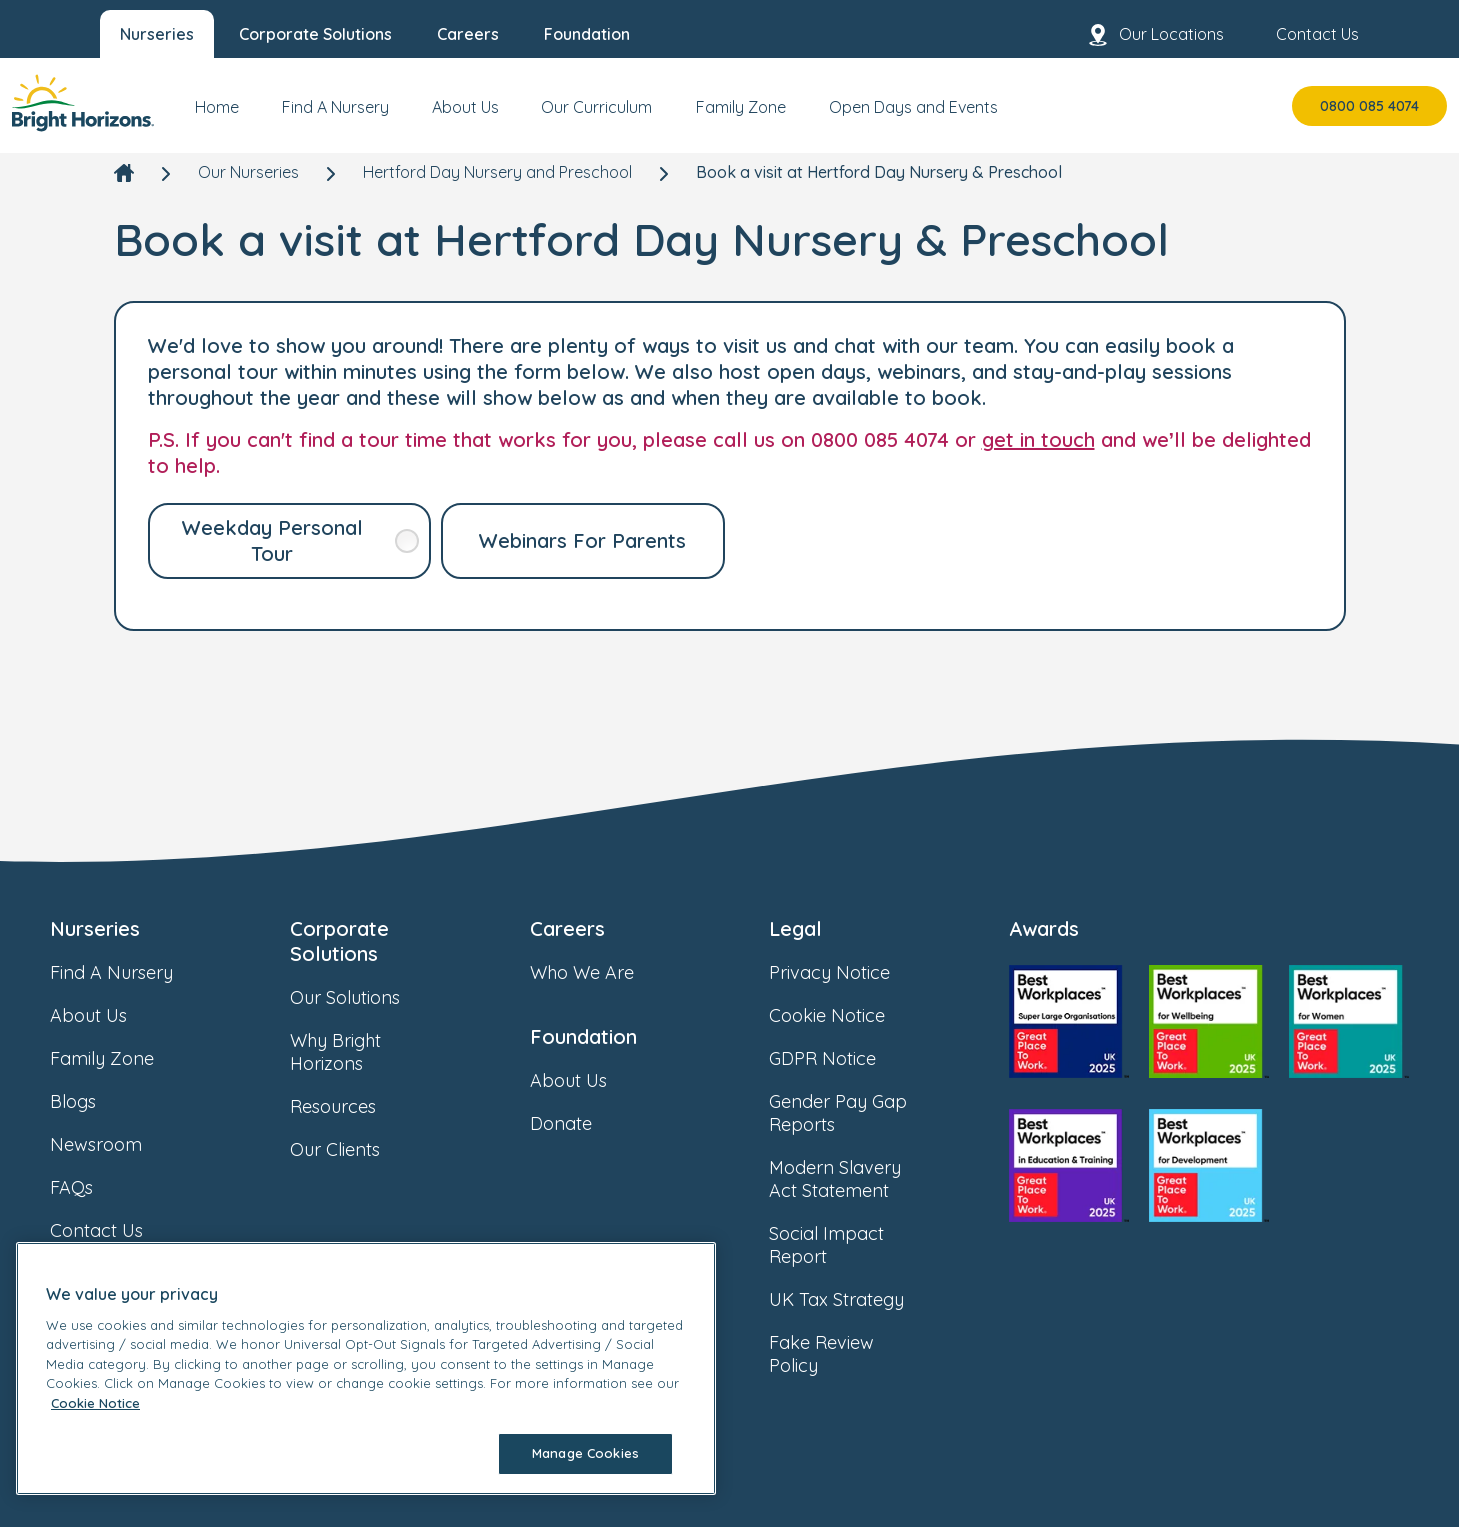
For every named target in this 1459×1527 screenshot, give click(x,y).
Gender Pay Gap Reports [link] (864, 1113)
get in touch (1038, 439)
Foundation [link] (583, 1036)
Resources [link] (353, 1106)
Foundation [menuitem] (587, 34)
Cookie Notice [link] (847, 1015)
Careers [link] (567, 928)
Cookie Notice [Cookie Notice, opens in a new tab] (95, 1403)
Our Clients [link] (355, 1149)
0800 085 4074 (1369, 106)
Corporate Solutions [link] (339, 941)
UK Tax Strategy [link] (856, 1299)
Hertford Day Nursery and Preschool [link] (497, 172)
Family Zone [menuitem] (741, 107)
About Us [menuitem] (465, 107)
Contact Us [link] (116, 1230)
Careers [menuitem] (468, 34)
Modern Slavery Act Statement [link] (864, 1179)
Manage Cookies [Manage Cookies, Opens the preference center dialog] (585, 1453)
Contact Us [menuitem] (1301, 35)
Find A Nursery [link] (131, 972)
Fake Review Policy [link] (864, 1354)
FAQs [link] (91, 1187)
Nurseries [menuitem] (157, 34)
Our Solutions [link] (365, 997)
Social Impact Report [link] (864, 1245)
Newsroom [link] (116, 1144)
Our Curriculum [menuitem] (596, 107)
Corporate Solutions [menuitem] (315, 34)
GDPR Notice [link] (842, 1058)
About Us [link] (108, 1015)
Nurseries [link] (95, 928)
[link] (83, 105)
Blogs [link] (93, 1101)
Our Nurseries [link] (248, 172)
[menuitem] (217, 115)
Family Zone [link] (122, 1058)
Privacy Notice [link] (849, 972)
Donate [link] (581, 1123)
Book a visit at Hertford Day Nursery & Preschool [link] (879, 172)
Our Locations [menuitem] (1155, 35)
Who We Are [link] (602, 972)
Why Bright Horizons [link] (385, 1052)
